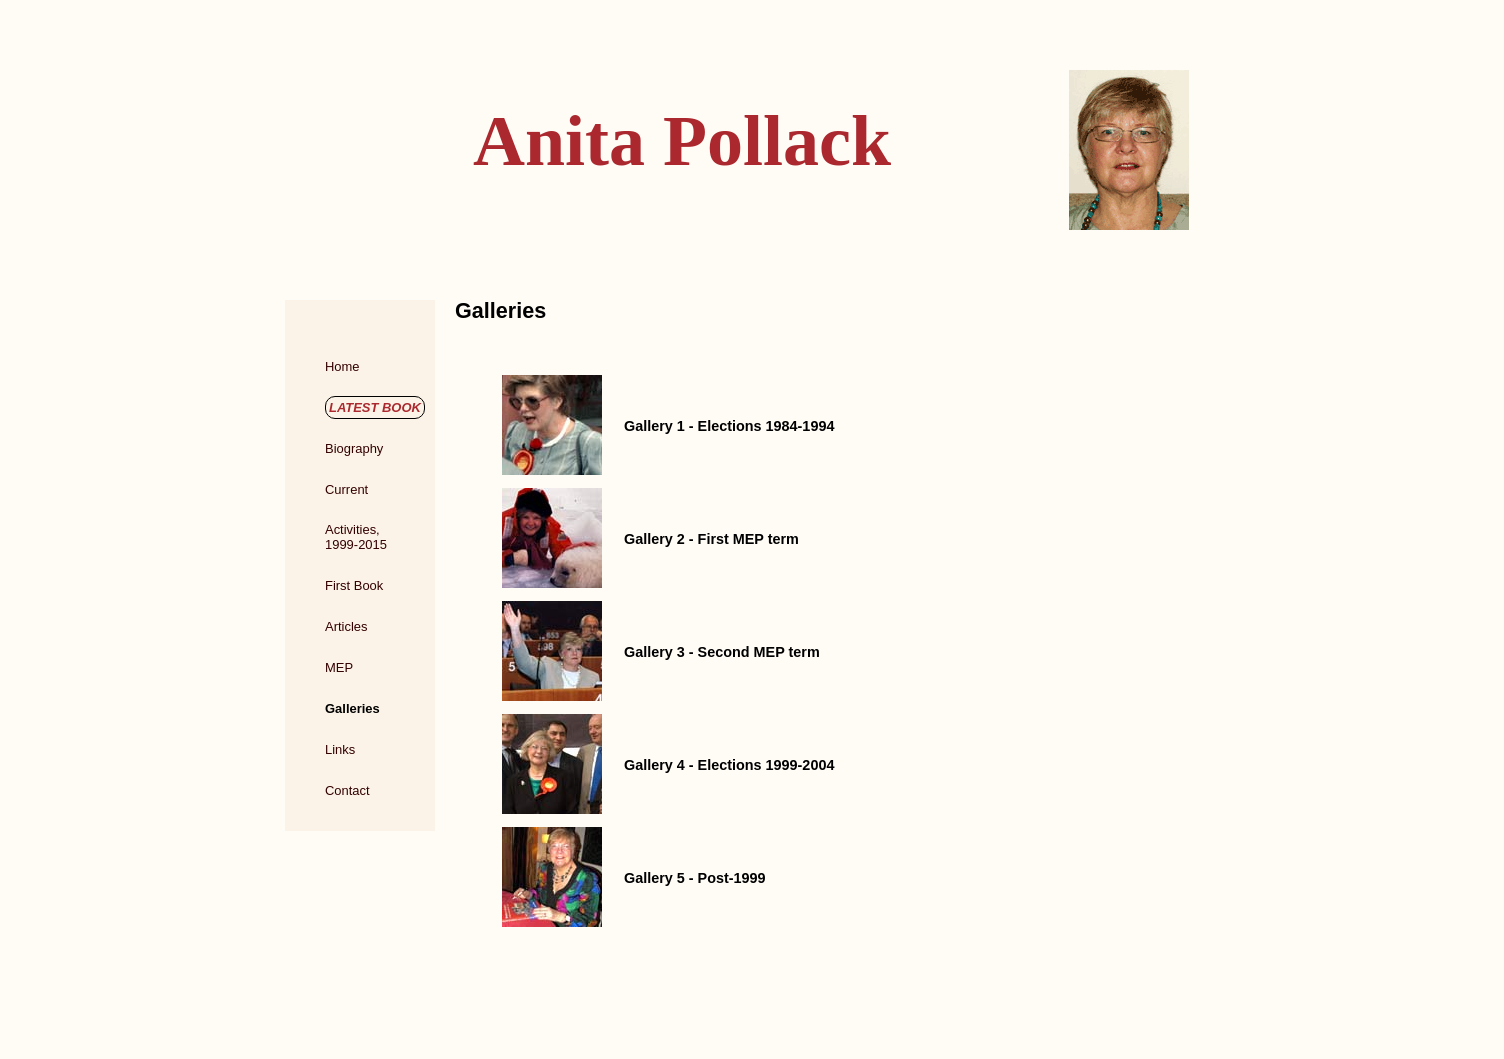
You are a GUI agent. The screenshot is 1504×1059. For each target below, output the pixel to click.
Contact (347, 790)
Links (340, 749)
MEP (339, 667)
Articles (346, 626)
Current (346, 489)
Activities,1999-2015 (356, 537)
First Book (354, 585)
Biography (354, 448)
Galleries (352, 708)
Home (342, 366)
